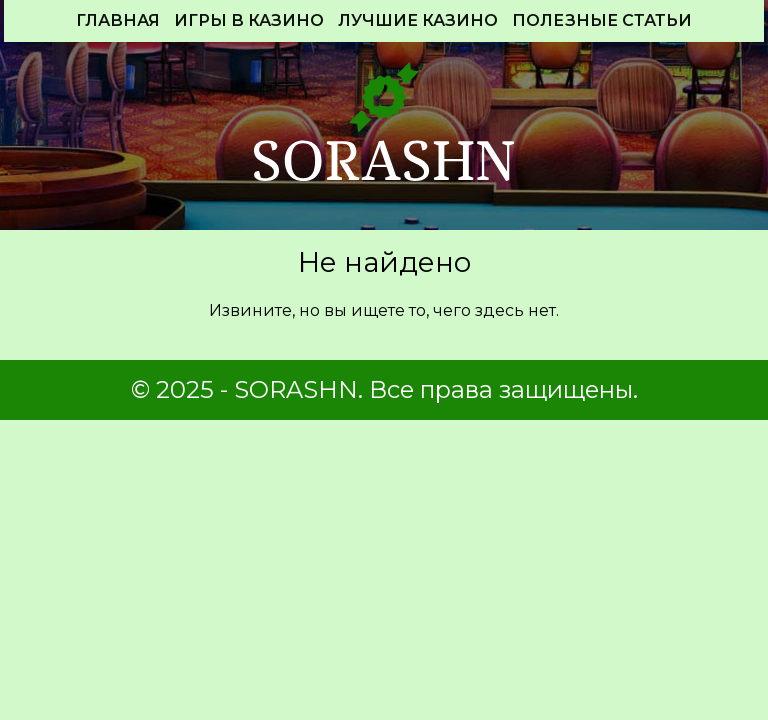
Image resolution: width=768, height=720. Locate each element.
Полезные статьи (602, 20)
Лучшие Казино (418, 20)
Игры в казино (249, 20)
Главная (118, 20)
